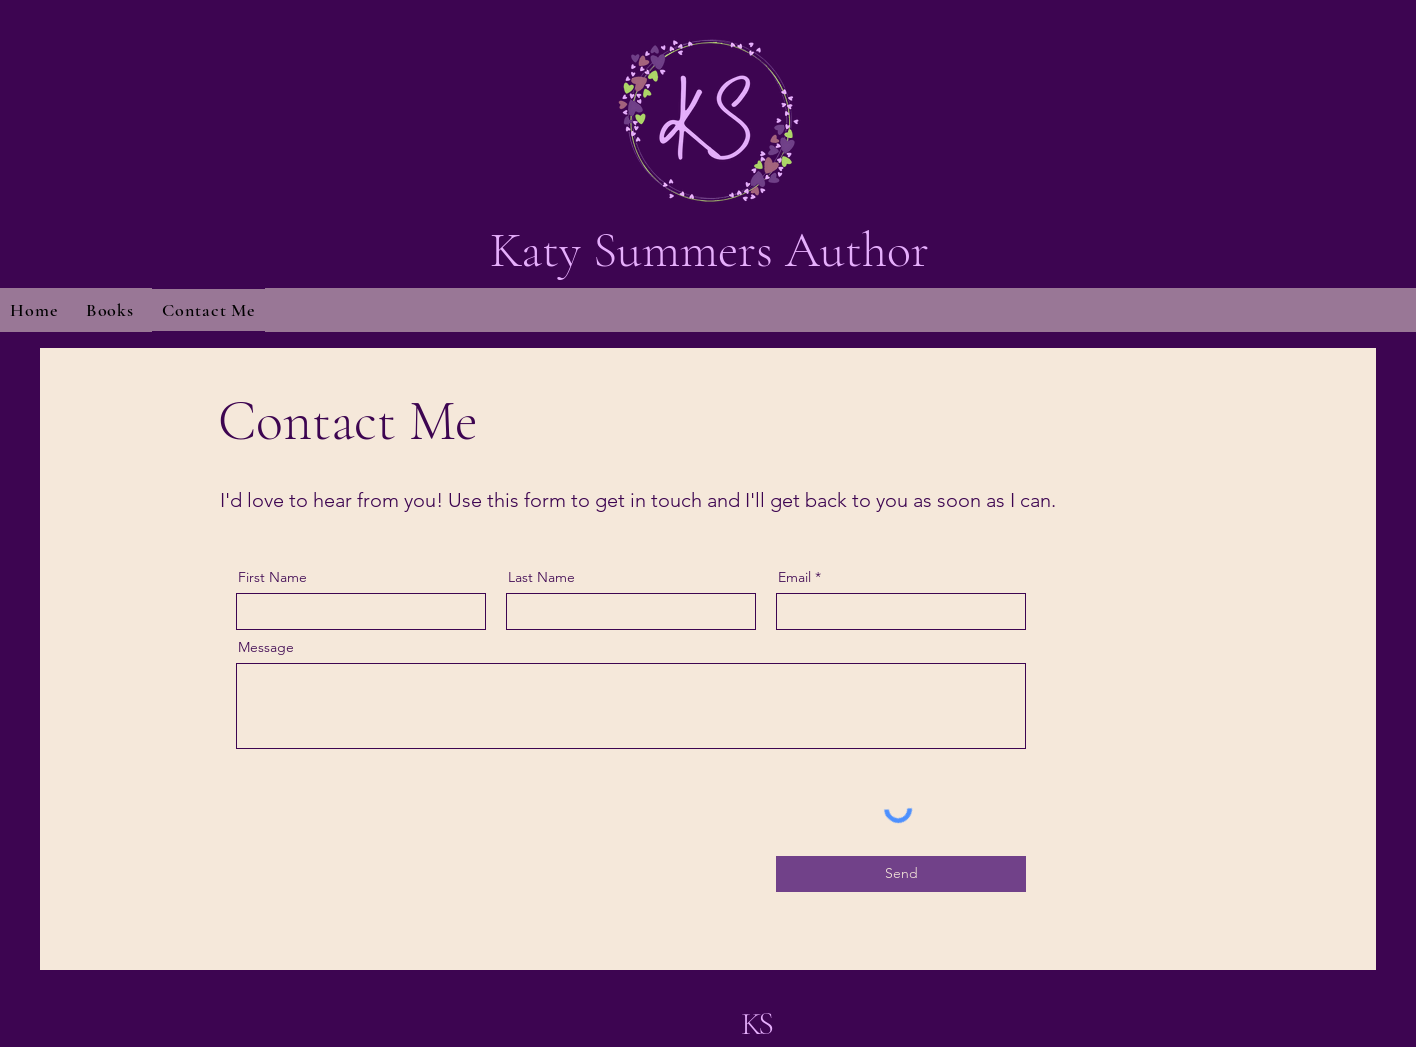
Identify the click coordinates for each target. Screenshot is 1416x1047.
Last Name (541, 577)
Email (794, 577)
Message (266, 647)
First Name (272, 577)
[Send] (901, 874)
